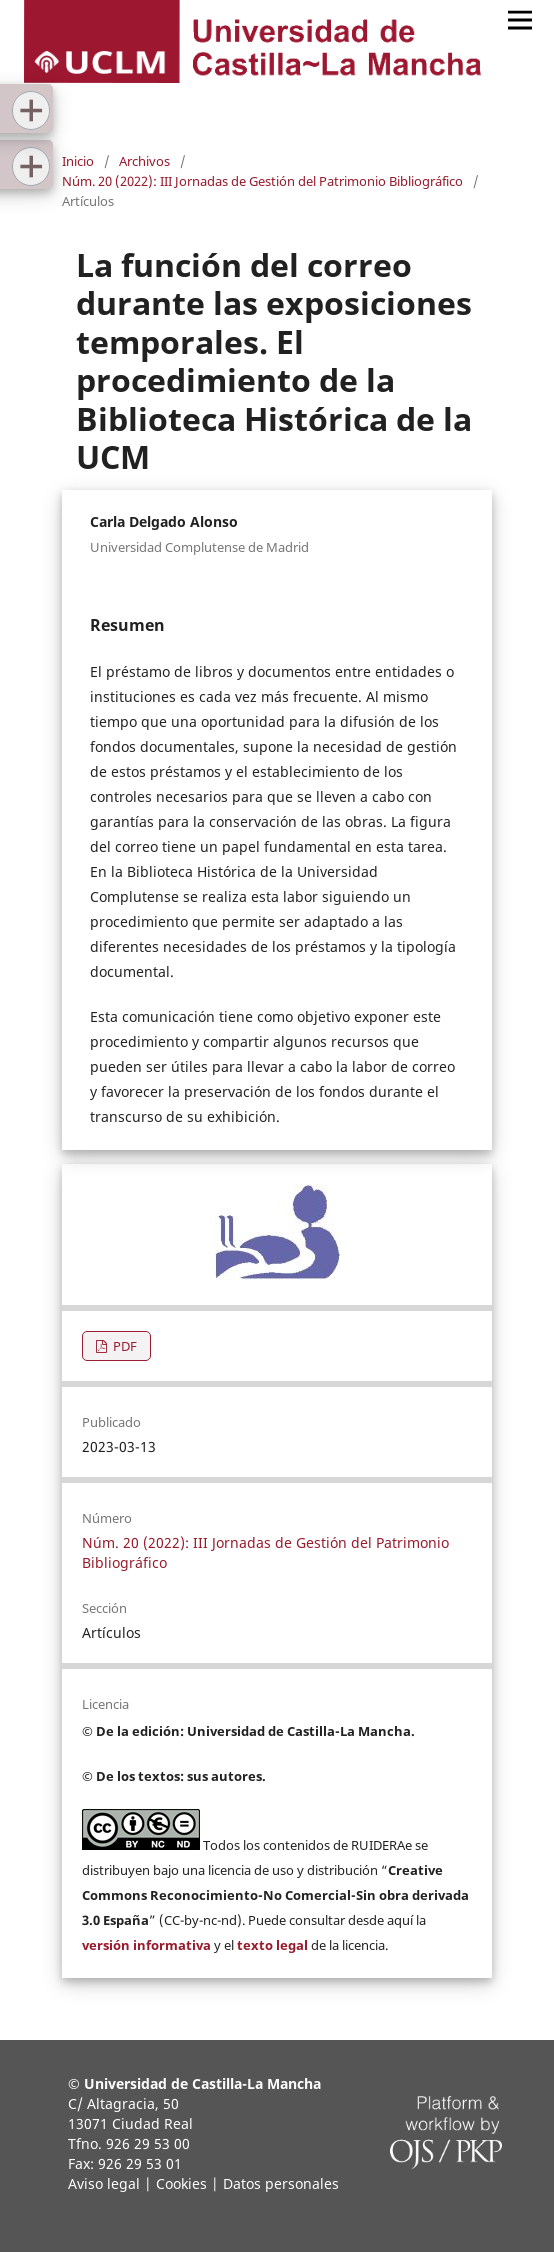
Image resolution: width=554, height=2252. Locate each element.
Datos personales (281, 2183)
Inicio (78, 161)
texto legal (272, 1945)
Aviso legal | (110, 2183)
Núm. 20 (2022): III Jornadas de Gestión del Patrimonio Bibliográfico (262, 181)
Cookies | (187, 2183)
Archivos (144, 161)
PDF (123, 1346)
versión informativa (146, 1945)
